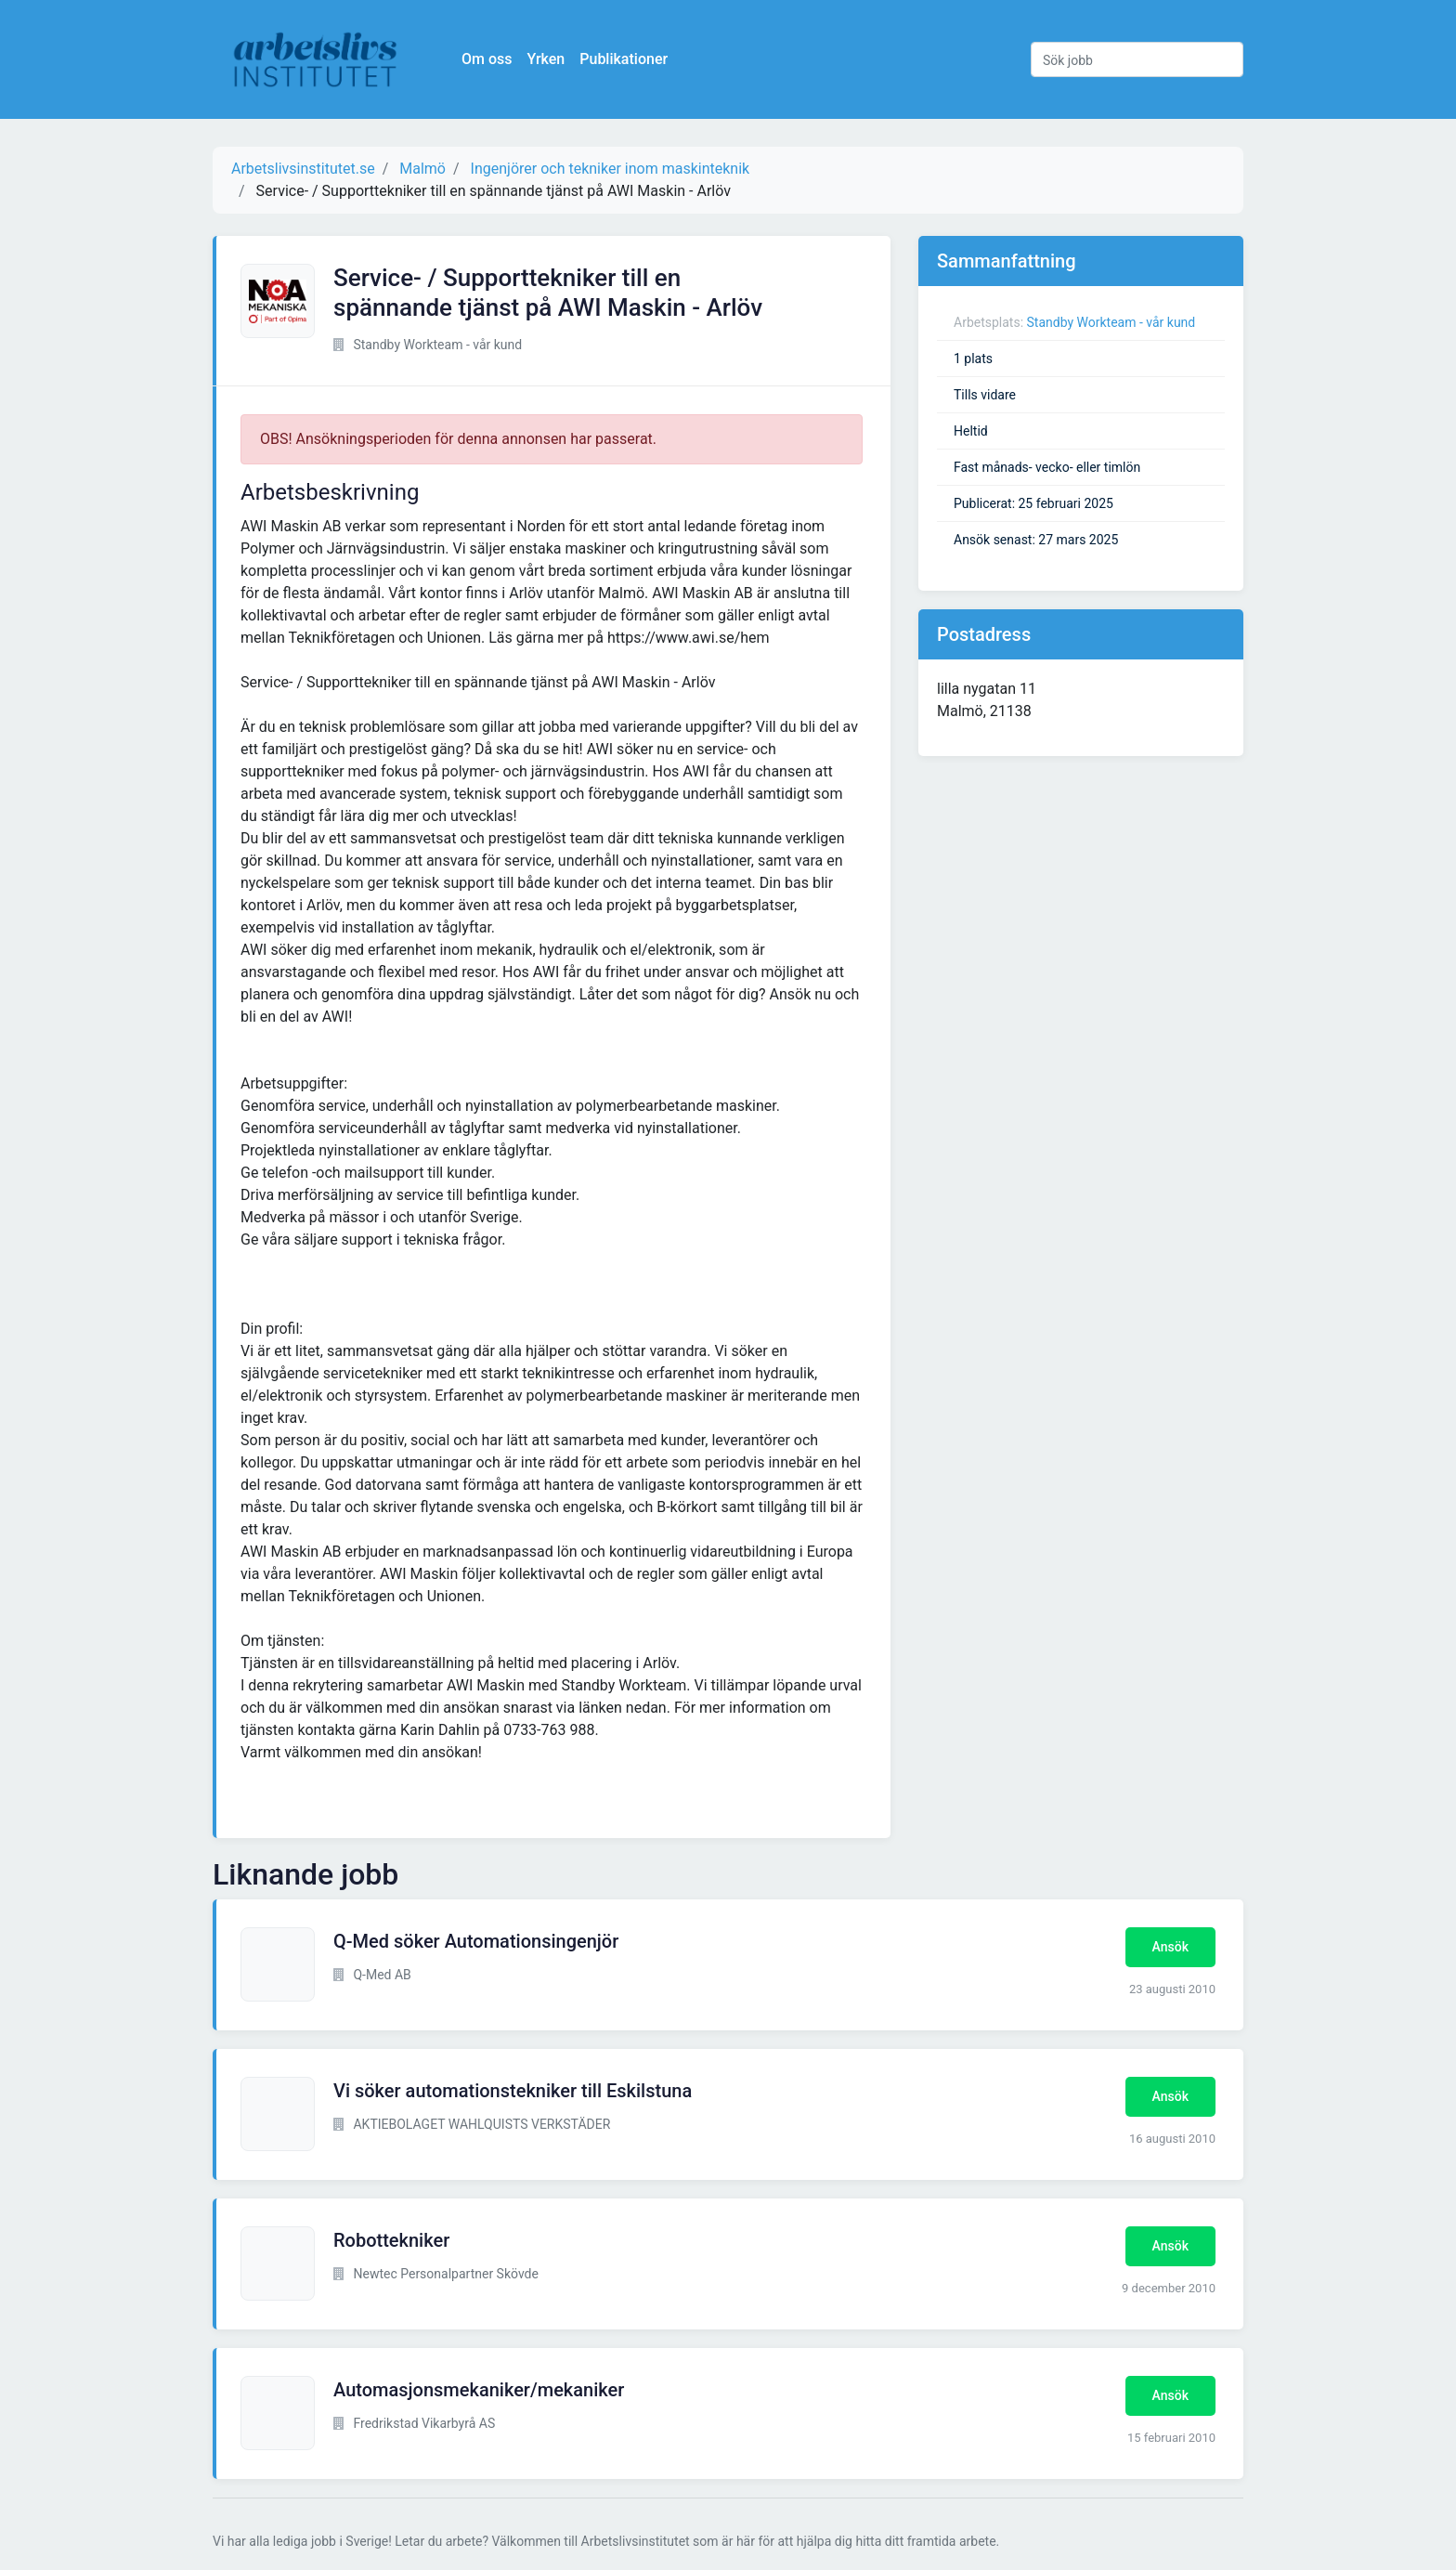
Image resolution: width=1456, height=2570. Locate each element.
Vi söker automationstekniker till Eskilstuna (512, 2091)
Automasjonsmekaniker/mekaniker (478, 2390)
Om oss (487, 59)
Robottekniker (391, 2240)
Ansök (1170, 1946)
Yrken (545, 59)
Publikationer (623, 59)
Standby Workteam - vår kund (1111, 322)
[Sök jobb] (1137, 59)
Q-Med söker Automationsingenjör (475, 1941)
